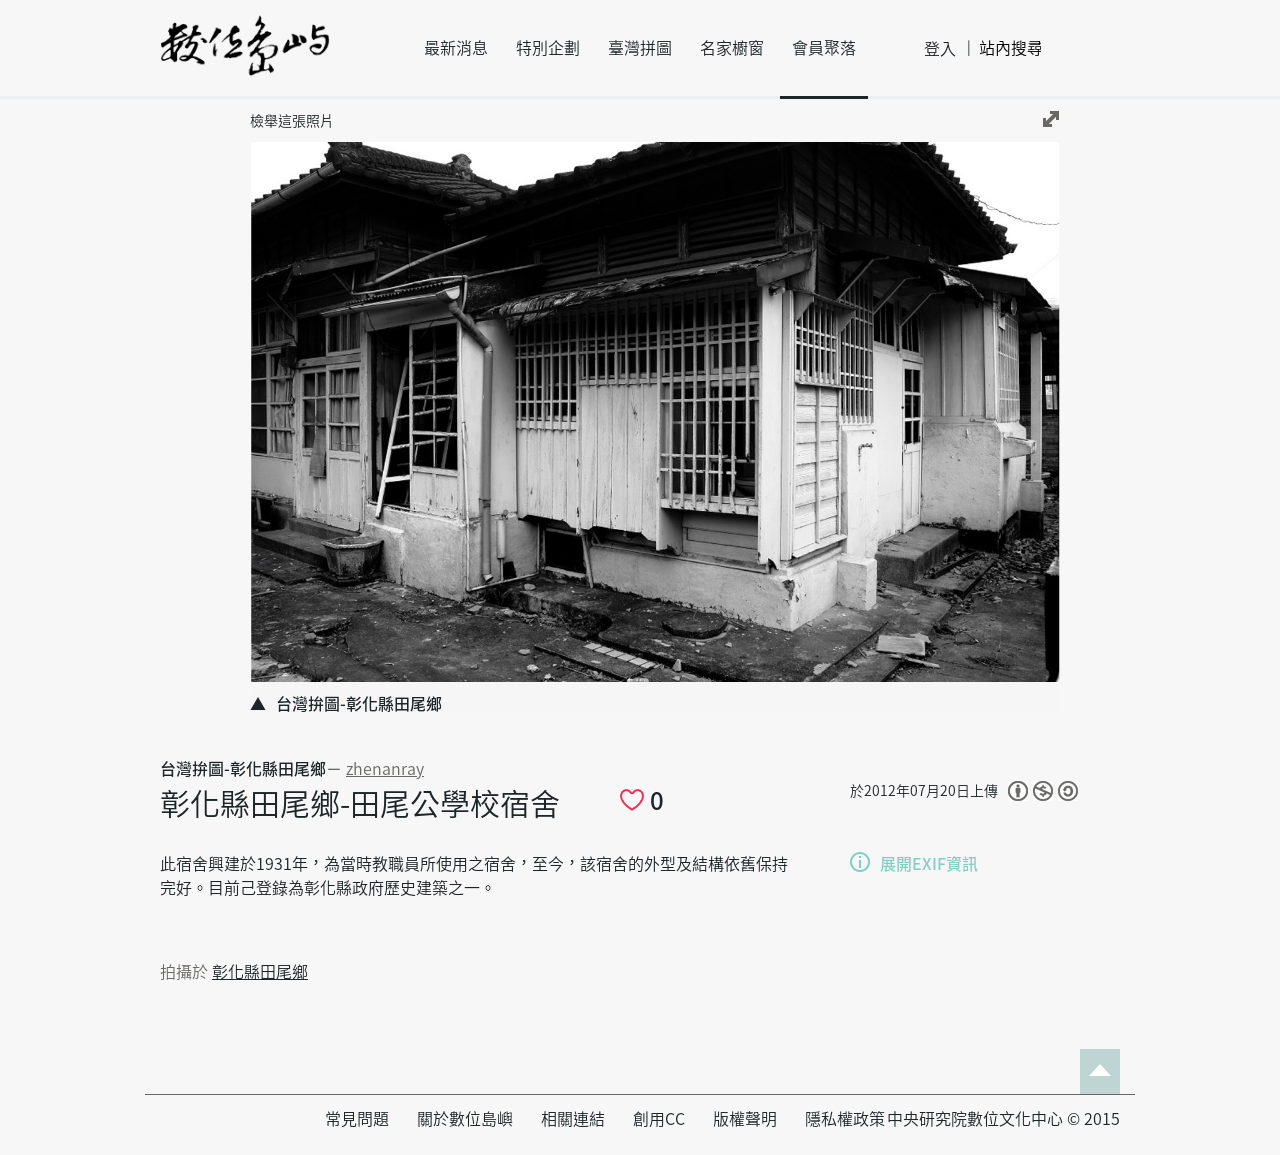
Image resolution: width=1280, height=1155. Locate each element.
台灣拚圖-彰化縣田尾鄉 (243, 769)
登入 (940, 49)
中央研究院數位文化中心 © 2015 (1003, 1119)
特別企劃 (548, 48)
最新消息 (456, 48)
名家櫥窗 (732, 48)
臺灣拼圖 (640, 48)
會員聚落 (824, 48)
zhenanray (385, 769)
